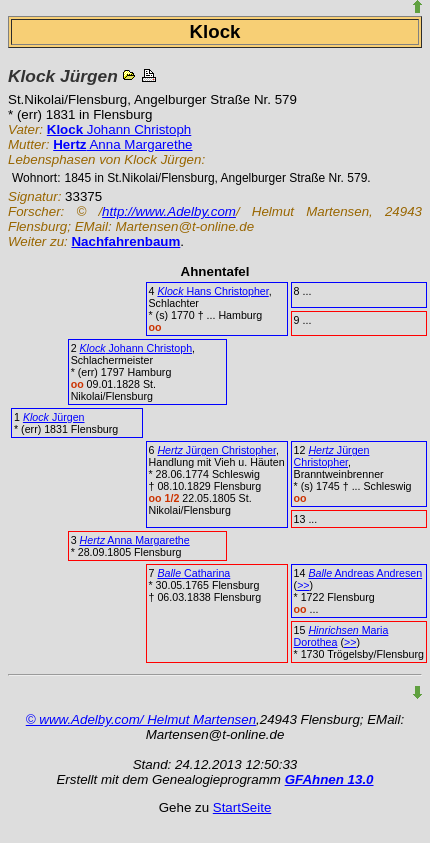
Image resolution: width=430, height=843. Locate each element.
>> (303, 585)
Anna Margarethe (122, 144)
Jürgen (54, 417)
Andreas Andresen (365, 573)
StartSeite (242, 807)
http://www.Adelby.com (169, 211)
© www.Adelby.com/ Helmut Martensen (141, 719)
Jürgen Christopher (216, 450)
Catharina (193, 573)
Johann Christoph (119, 129)
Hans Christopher (212, 291)
